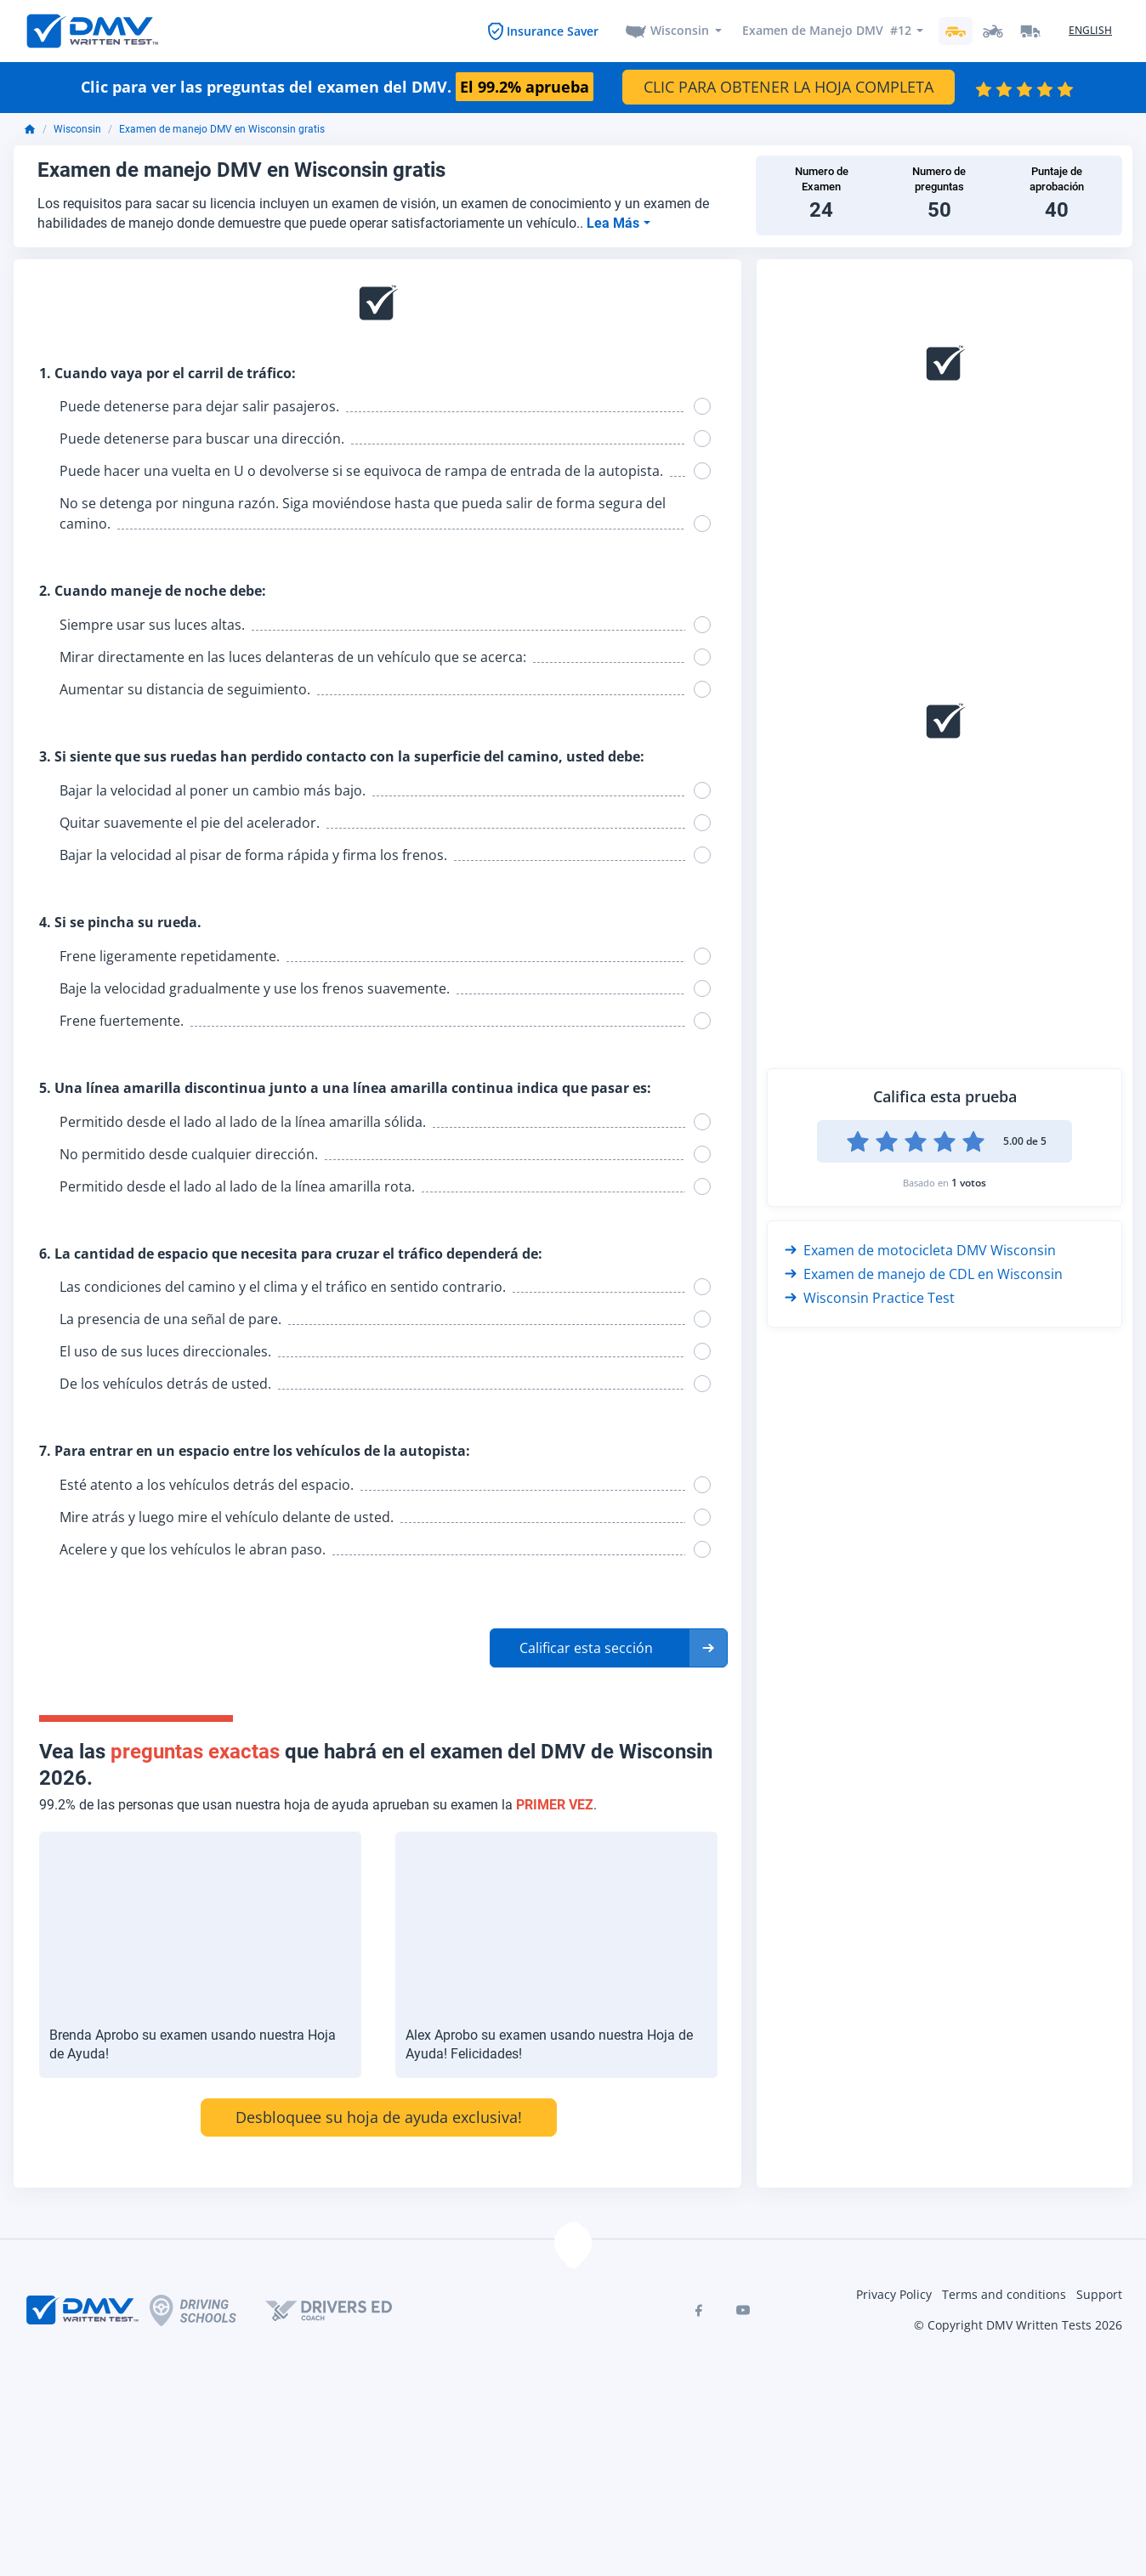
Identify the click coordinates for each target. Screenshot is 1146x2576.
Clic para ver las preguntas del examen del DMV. (337, 88)
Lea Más (615, 223)
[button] (609, 1648)
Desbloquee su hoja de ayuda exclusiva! (378, 2117)
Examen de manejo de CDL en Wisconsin (924, 1274)
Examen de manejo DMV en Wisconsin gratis (222, 130)
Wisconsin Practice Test (870, 1298)
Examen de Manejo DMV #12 (826, 31)
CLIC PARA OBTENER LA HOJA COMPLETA (788, 87)
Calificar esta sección (586, 1649)
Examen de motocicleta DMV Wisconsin (920, 1250)
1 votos (968, 1182)
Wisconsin (679, 31)
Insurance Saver (553, 31)
